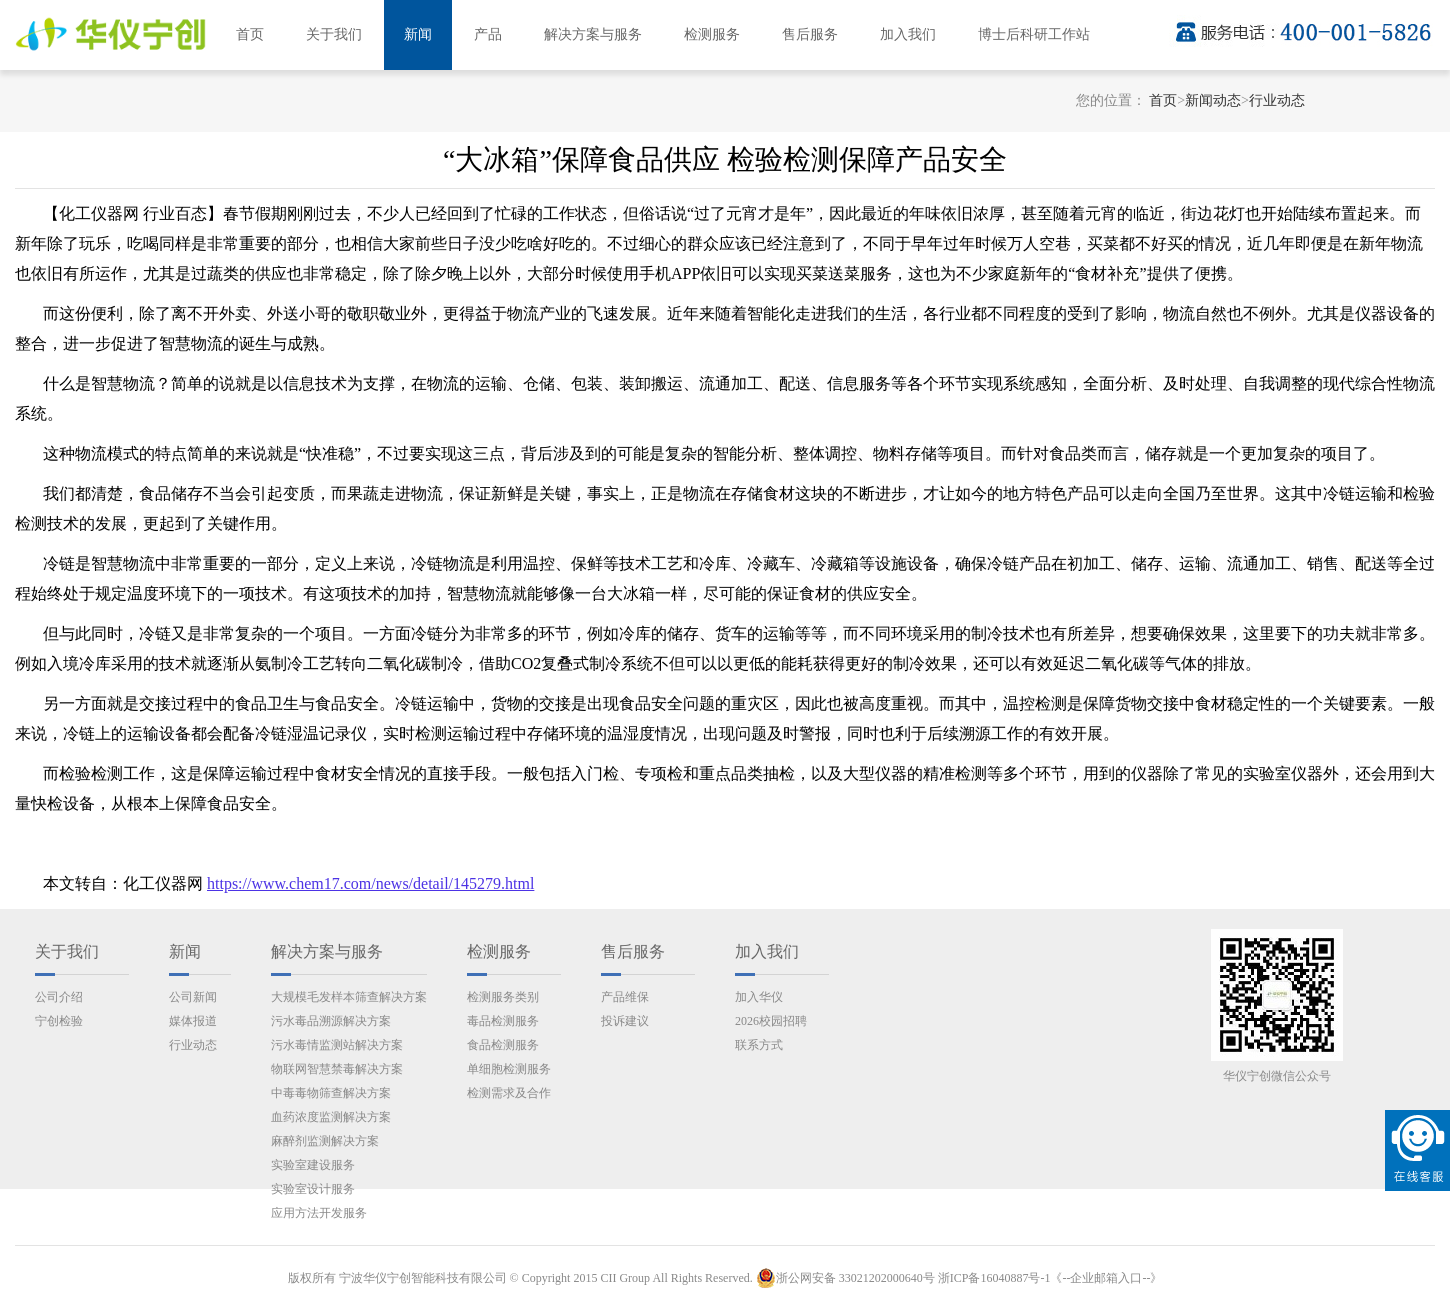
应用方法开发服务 (319, 1213)
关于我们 (334, 34)
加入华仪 (759, 997)
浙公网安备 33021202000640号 (845, 1278)
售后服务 (810, 34)
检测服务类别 (503, 997)
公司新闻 (193, 997)
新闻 (418, 34)
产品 (488, 34)
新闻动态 (1213, 100)
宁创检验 (59, 1021)
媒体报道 (193, 1021)
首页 (250, 34)
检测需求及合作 (509, 1093)
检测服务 (712, 34)
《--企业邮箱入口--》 (1106, 1278)
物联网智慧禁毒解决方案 (337, 1069)
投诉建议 (625, 1021)
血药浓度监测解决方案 (331, 1117)
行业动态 (1277, 100)
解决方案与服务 (593, 34)
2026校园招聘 (771, 1021)
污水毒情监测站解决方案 (337, 1045)
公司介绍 (59, 997)
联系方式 (759, 1045)
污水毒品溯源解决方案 (331, 1021)
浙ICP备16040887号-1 (994, 1278)
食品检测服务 (503, 1045)
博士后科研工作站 (1034, 34)
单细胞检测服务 (509, 1069)
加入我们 (908, 34)
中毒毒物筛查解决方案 (331, 1093)
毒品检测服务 (503, 1021)
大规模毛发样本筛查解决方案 (349, 997)
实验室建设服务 (313, 1165)
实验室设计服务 (313, 1189)
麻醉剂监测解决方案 (325, 1141)
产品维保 (625, 997)
